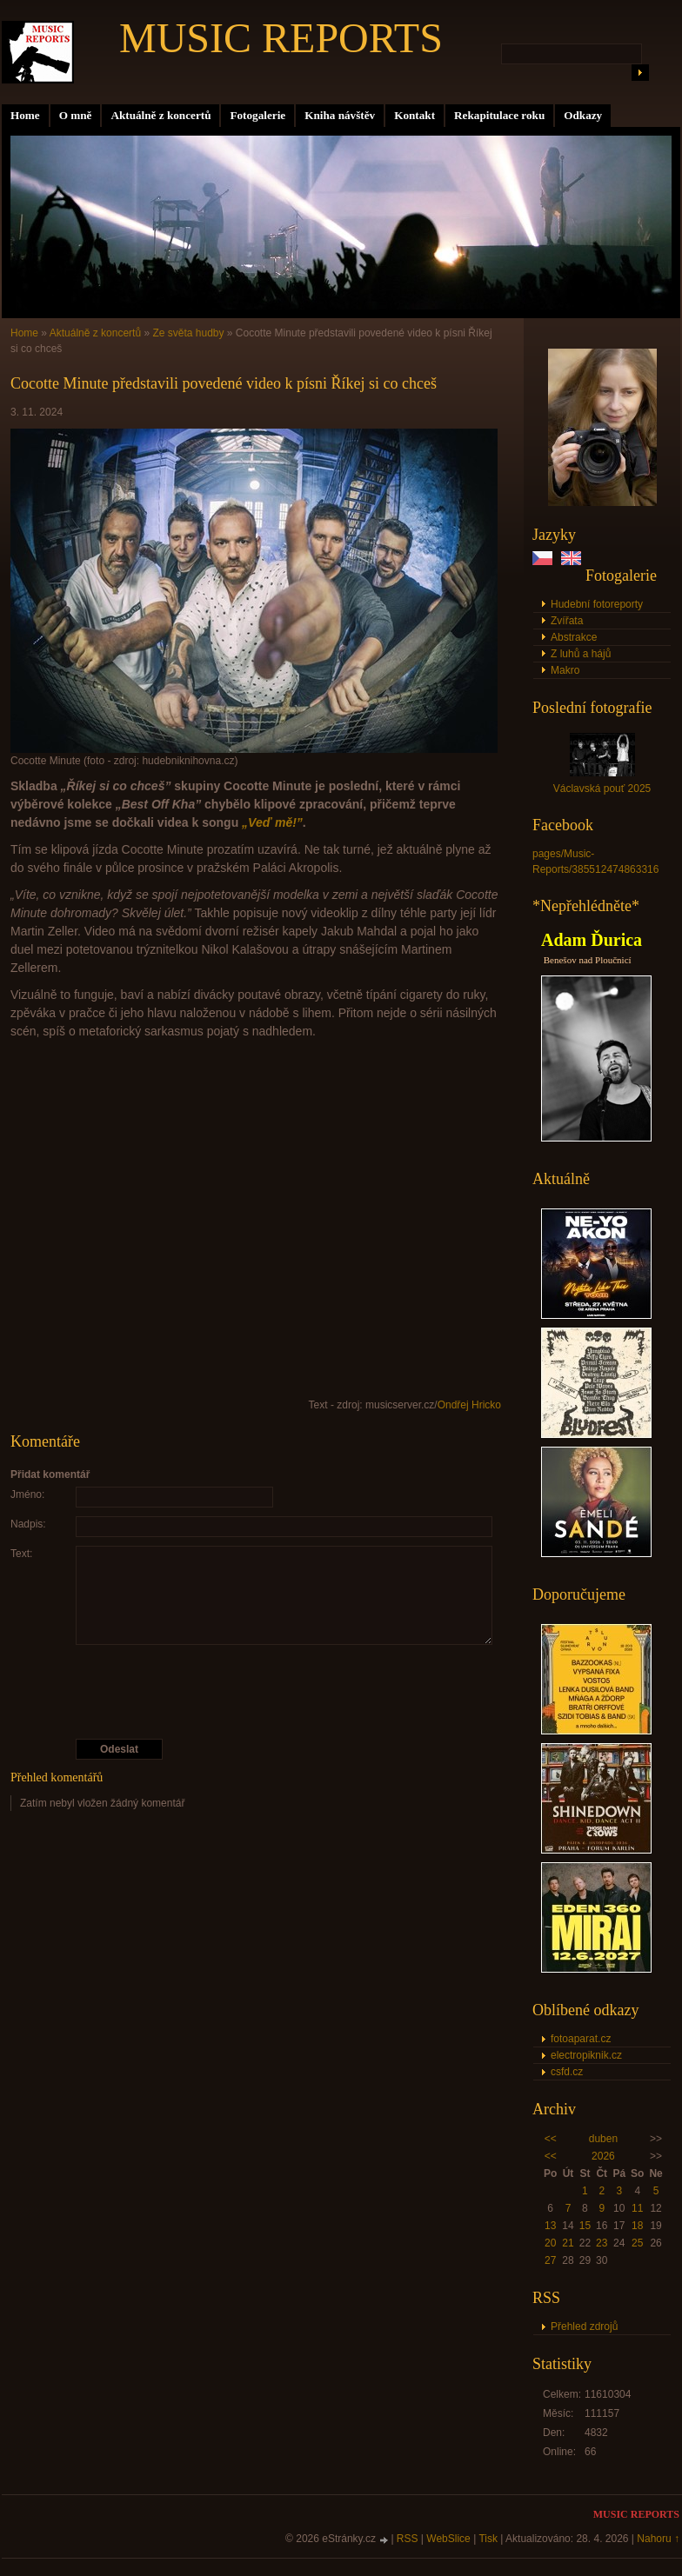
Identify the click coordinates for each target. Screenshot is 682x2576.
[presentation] (256, 1692)
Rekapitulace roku (499, 115)
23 (601, 2243)
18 (637, 2226)
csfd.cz (567, 2072)
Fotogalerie (257, 115)
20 (550, 2243)
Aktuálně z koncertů (160, 115)
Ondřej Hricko (469, 1405)
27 (550, 2260)
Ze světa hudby (188, 333)
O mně (75, 115)
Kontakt (414, 115)
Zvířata (567, 621)
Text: (21, 1554)
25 (637, 2243)
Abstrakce (574, 637)
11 (637, 2208)
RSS (407, 2539)
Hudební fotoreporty (597, 604)
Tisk (488, 2539)
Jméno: (27, 1494)
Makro (565, 670)
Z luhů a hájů (581, 654)
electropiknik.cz (586, 2055)
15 (585, 2226)
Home (25, 115)
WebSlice (448, 2539)
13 (550, 2226)
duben (603, 2139)
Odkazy (583, 115)
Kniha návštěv (339, 115)
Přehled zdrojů (584, 2326)
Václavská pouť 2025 (602, 788)
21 (567, 2243)
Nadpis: (28, 1524)
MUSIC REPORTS (281, 38)
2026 (603, 2156)
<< (551, 2139)
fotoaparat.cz (581, 2039)
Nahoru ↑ (658, 2539)
